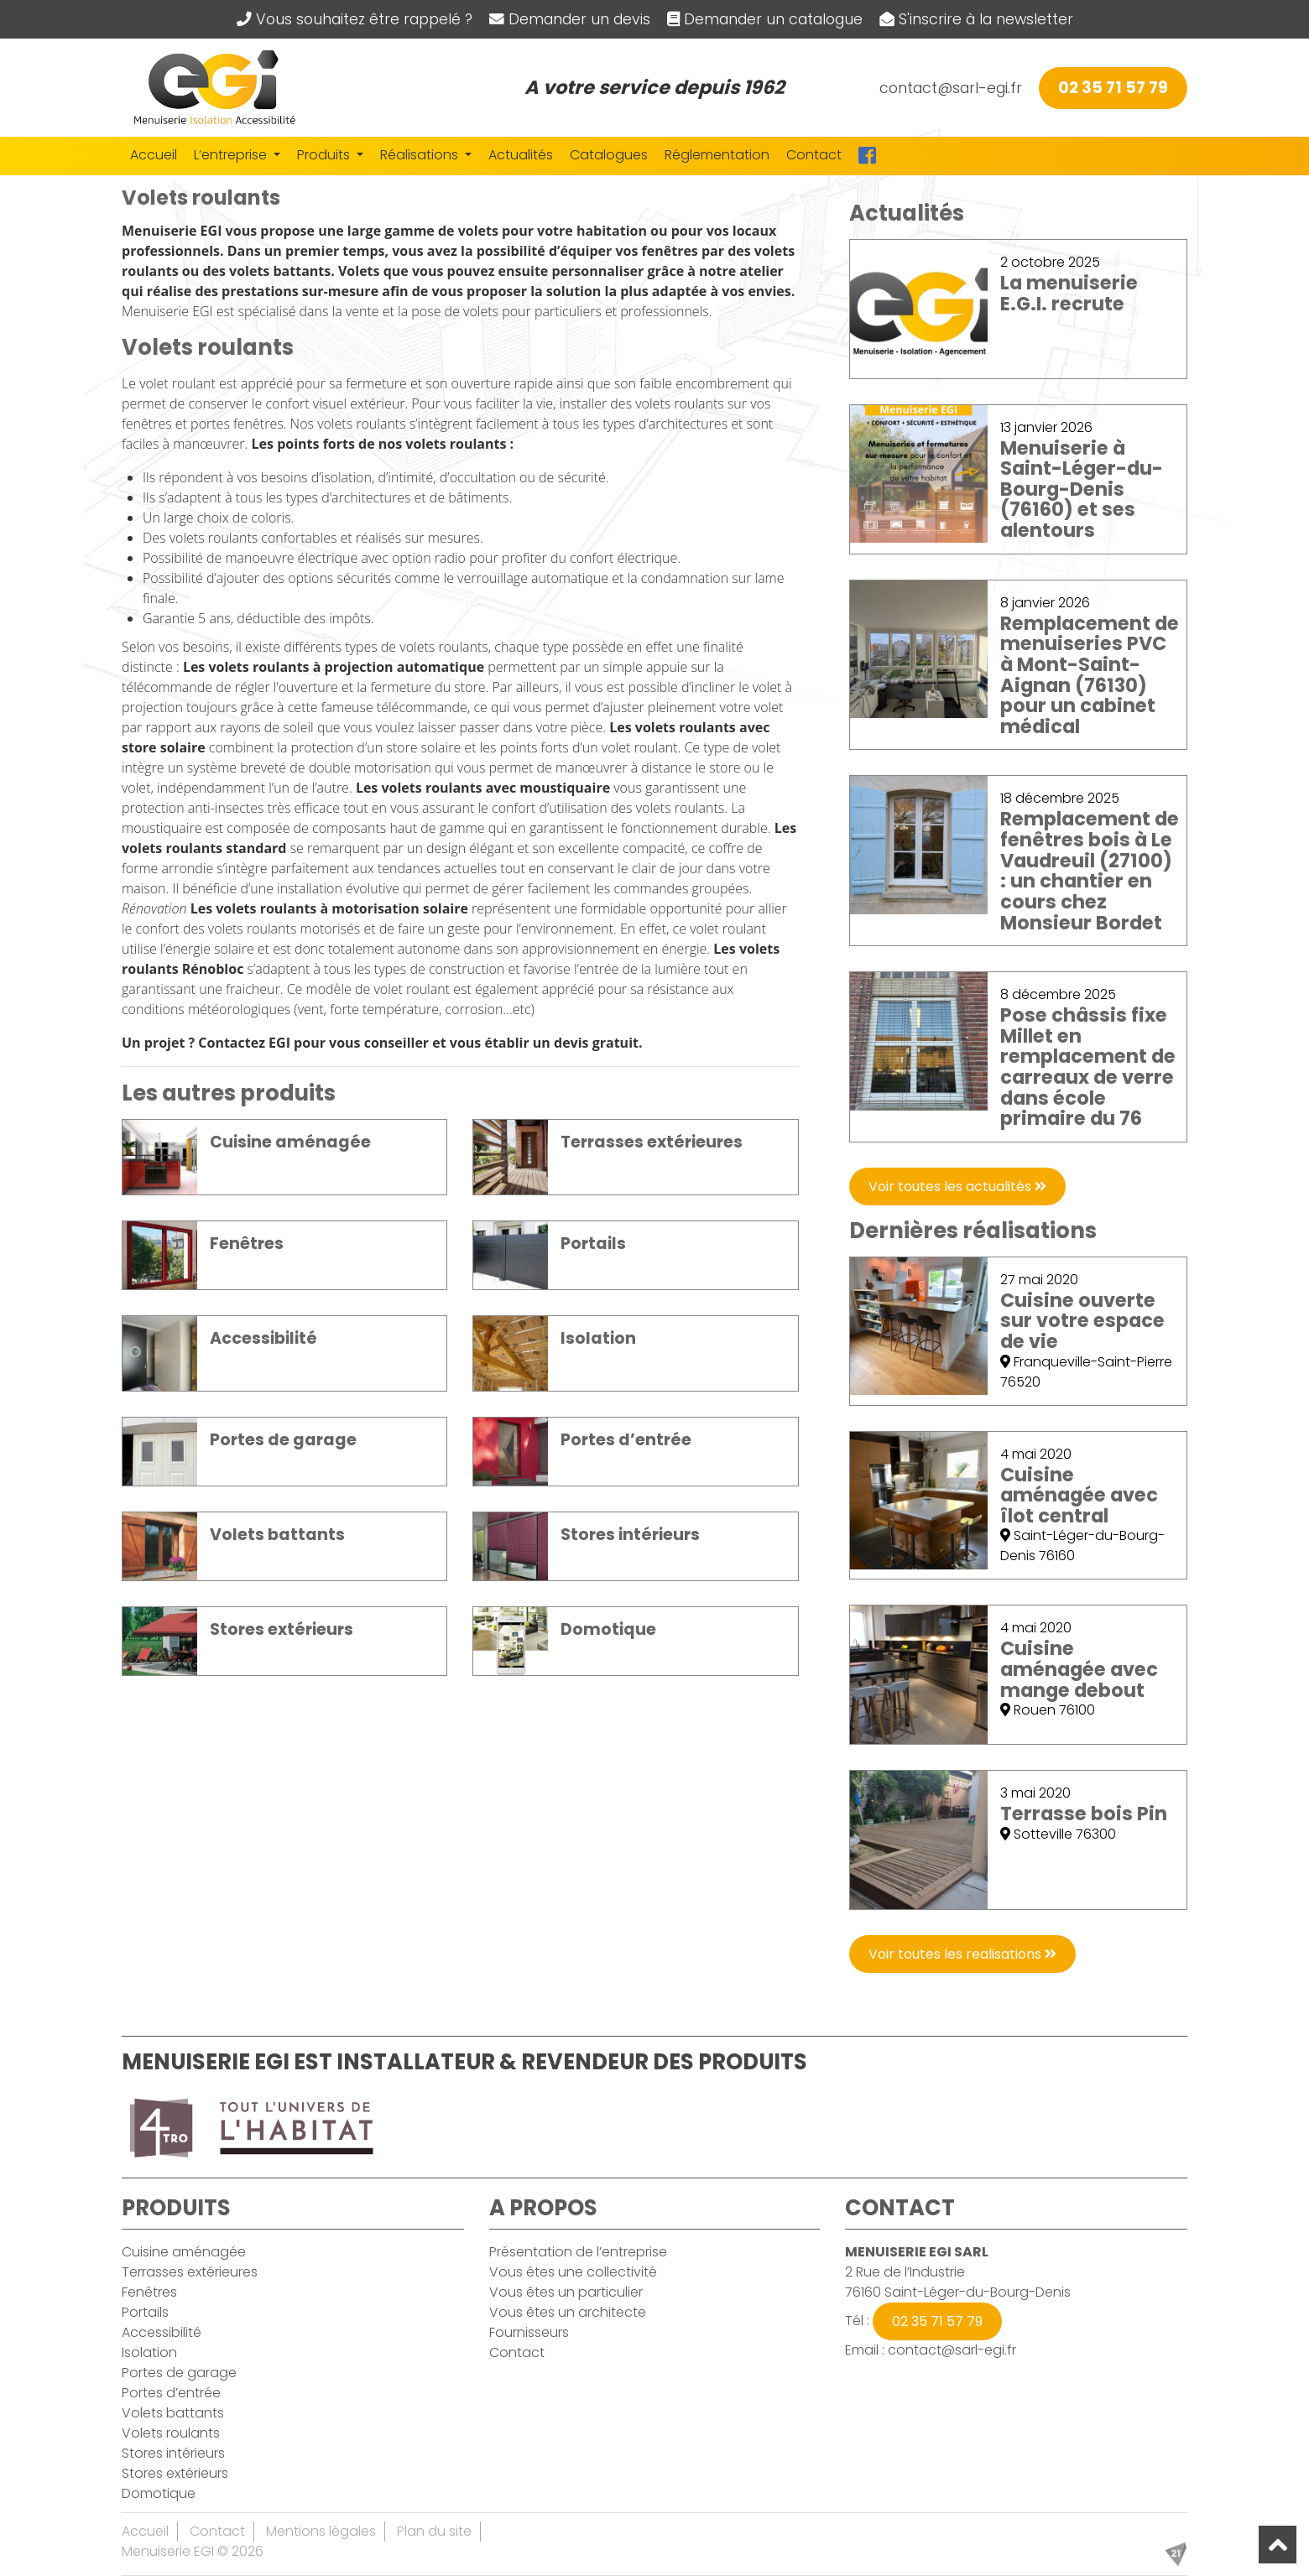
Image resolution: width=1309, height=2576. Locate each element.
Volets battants (173, 2412)
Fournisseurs (529, 2332)
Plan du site (434, 2531)
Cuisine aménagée (184, 2251)
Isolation (149, 2352)
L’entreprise (232, 154)
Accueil (153, 154)
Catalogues (609, 154)
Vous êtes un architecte (567, 2312)
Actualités (520, 154)
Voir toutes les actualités (957, 1186)
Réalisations (421, 154)
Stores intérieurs (173, 2453)
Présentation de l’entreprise (578, 2251)
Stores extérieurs (175, 2473)
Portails (145, 2312)
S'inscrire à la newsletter (976, 19)
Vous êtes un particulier (566, 2292)
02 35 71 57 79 (1113, 87)
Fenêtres (149, 2292)
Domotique (159, 2493)
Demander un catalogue (765, 19)
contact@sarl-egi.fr (950, 88)
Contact (814, 154)
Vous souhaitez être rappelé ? (354, 19)
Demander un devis (569, 19)
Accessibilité (161, 2332)
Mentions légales (321, 2531)
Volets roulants (171, 2433)
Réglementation (717, 154)
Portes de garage (179, 2372)
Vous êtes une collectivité (573, 2272)
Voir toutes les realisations (962, 1954)
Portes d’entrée (171, 2392)
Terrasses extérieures (190, 2272)
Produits (325, 154)
